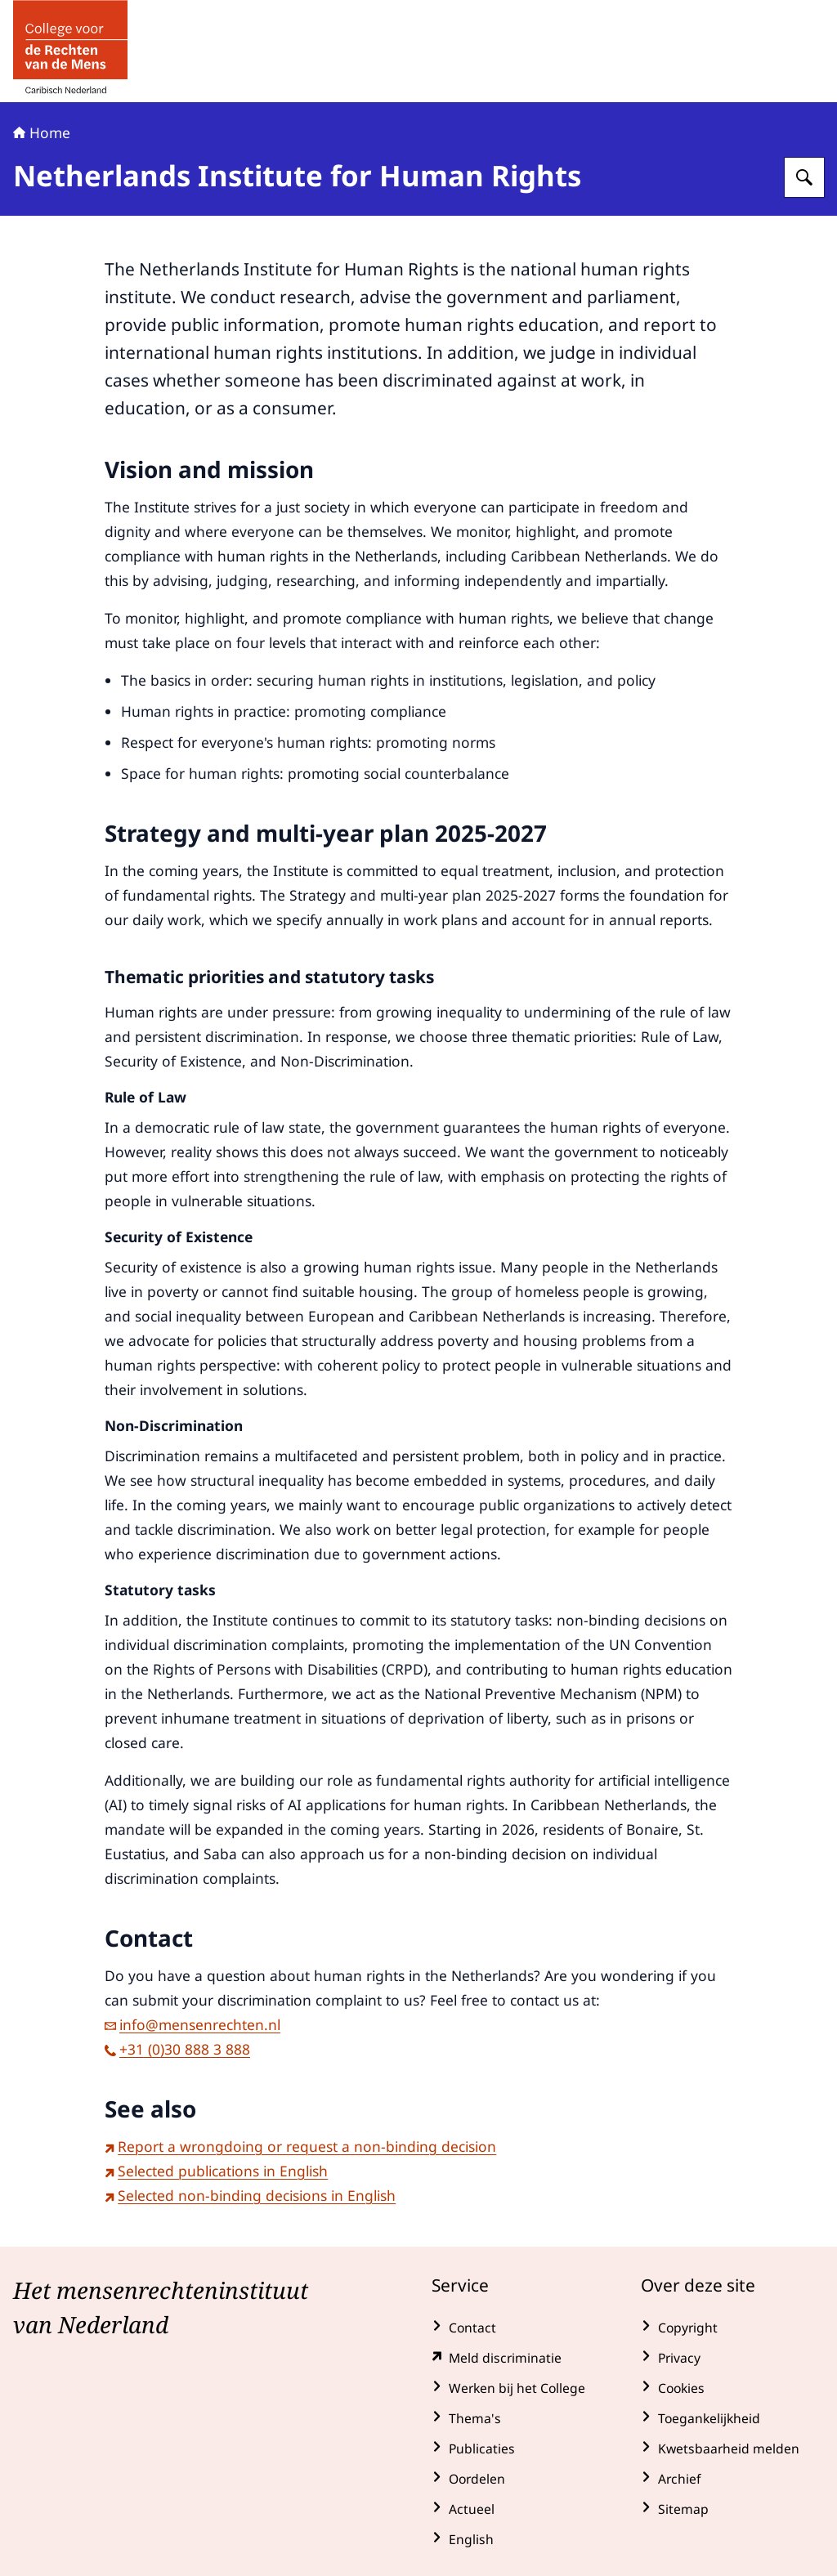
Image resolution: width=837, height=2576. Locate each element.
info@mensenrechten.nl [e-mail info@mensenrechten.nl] (192, 2024)
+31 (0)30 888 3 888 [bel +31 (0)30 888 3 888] (177, 2049)
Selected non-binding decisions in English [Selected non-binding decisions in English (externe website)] (250, 2195)
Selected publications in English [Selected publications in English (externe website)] (216, 2170)
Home (41, 132)
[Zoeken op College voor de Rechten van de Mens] (804, 177)
